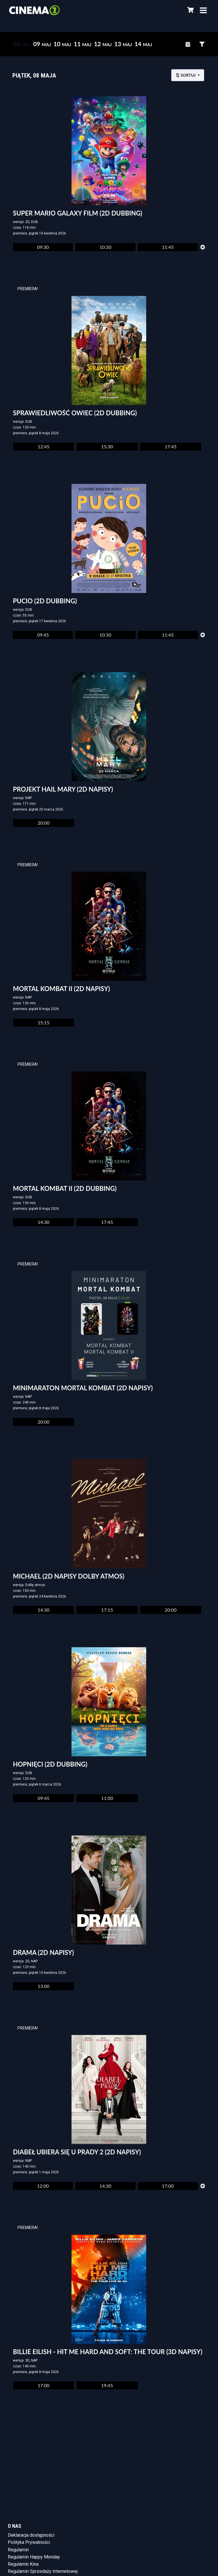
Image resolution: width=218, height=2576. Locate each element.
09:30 (43, 247)
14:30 (43, 1222)
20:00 (43, 822)
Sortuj (185, 75)
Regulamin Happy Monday (34, 2557)
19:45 (107, 2385)
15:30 (107, 446)
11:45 (168, 247)
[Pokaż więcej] (202, 247)
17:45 (171, 446)
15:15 (43, 1022)
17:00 (168, 2186)
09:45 (43, 634)
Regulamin (18, 2549)
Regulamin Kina (23, 2564)
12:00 (43, 2186)
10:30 (105, 247)
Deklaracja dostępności (31, 2535)
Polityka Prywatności (29, 2542)
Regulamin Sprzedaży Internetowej (43, 2571)
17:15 (107, 1609)
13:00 (43, 1986)
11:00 (107, 1798)
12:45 (43, 446)
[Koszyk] (189, 10)
